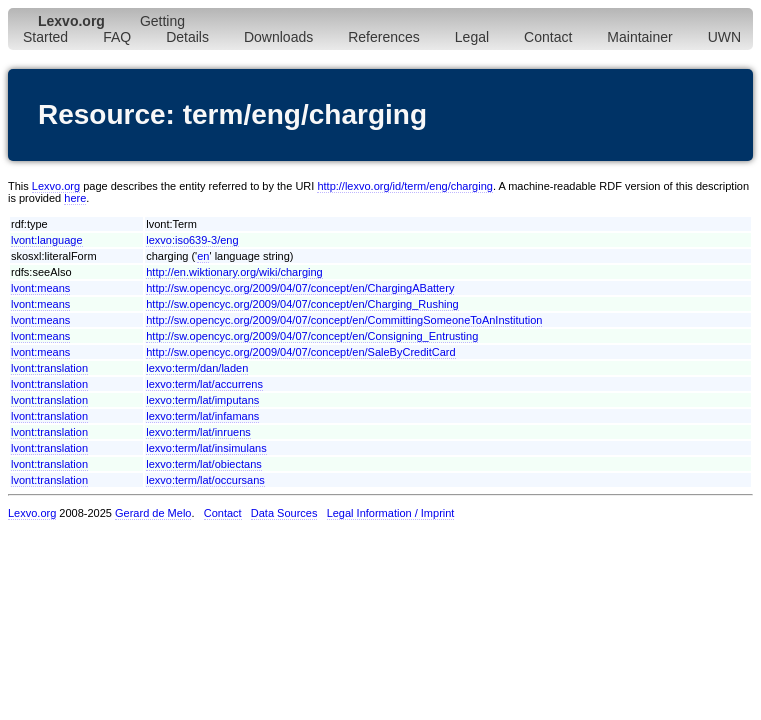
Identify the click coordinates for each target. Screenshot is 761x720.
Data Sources (284, 513)
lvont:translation (49, 368)
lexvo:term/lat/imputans (202, 400)
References (384, 37)
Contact (548, 37)
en (203, 256)
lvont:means (40, 288)
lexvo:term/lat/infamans (202, 416)
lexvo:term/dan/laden (197, 368)
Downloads (278, 37)
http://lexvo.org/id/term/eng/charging (404, 186)
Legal (472, 37)
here (75, 198)
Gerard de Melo (153, 513)
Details (187, 37)
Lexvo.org (56, 186)
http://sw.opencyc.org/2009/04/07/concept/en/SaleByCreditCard (300, 352)
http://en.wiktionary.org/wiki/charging (234, 272)
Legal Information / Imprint (391, 513)
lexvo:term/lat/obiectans (204, 464)
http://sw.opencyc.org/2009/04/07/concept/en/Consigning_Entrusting (312, 336)
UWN (724, 37)
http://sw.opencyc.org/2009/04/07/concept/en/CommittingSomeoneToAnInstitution (344, 320)
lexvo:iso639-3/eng (192, 240)
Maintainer (639, 37)
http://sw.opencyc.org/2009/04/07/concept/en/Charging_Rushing (302, 304)
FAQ (117, 37)
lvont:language (47, 240)
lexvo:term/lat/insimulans (206, 448)
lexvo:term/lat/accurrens (204, 384)
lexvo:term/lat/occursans (205, 480)
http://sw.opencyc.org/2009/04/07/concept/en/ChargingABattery (300, 288)
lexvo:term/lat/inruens (198, 432)
